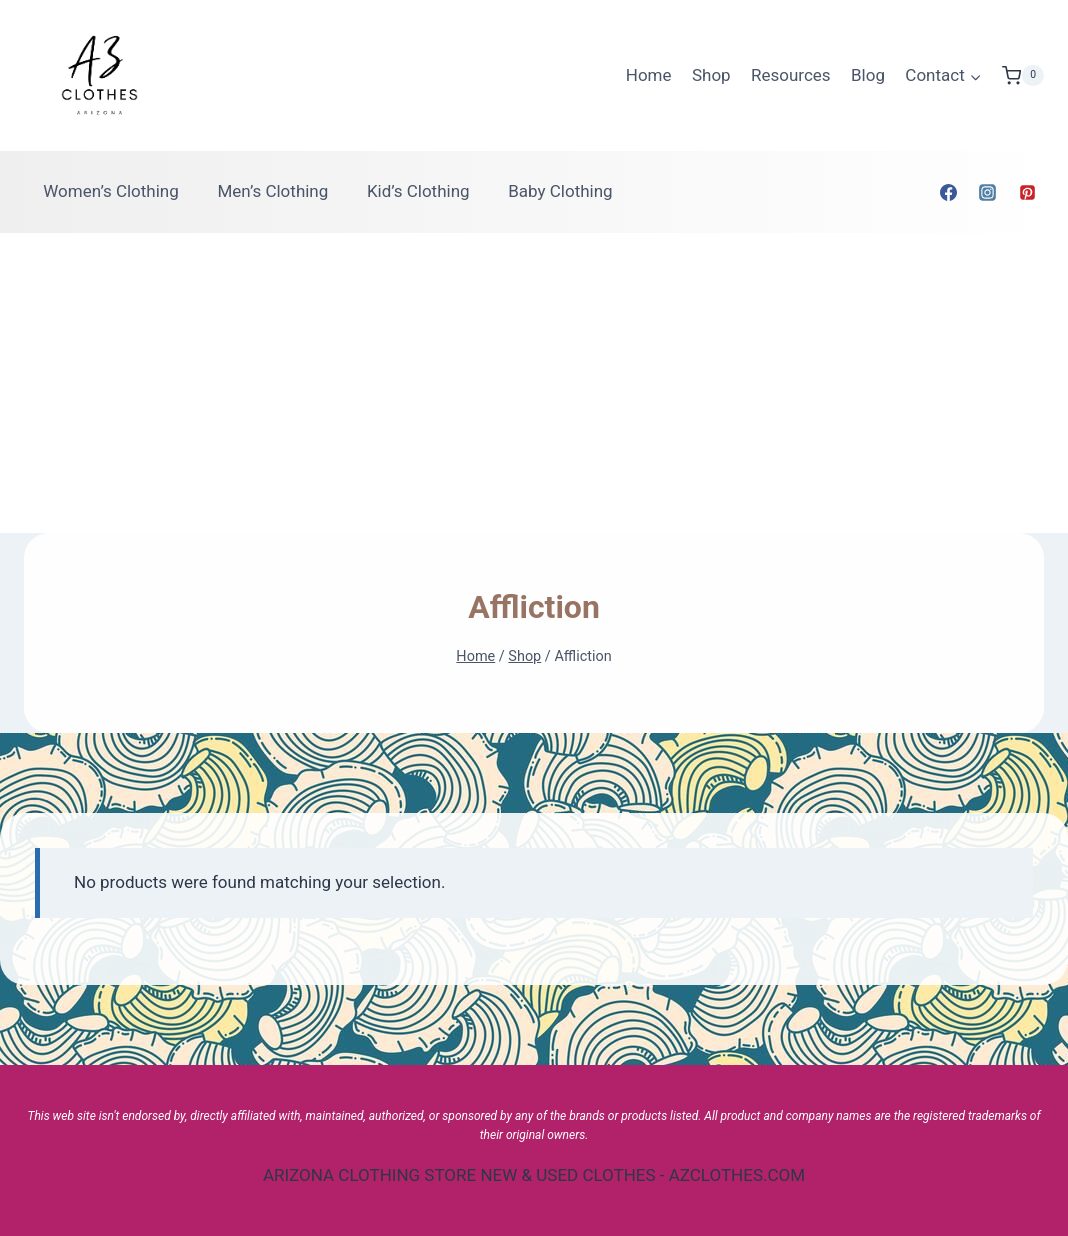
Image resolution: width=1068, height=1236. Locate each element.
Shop (711, 75)
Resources (791, 75)
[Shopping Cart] (1023, 76)
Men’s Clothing (272, 191)
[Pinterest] (1027, 192)
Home (649, 75)
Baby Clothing (560, 191)
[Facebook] (949, 192)
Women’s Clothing (111, 191)
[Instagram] (988, 192)
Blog (868, 75)
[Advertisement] (534, 383)
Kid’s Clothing (418, 191)
